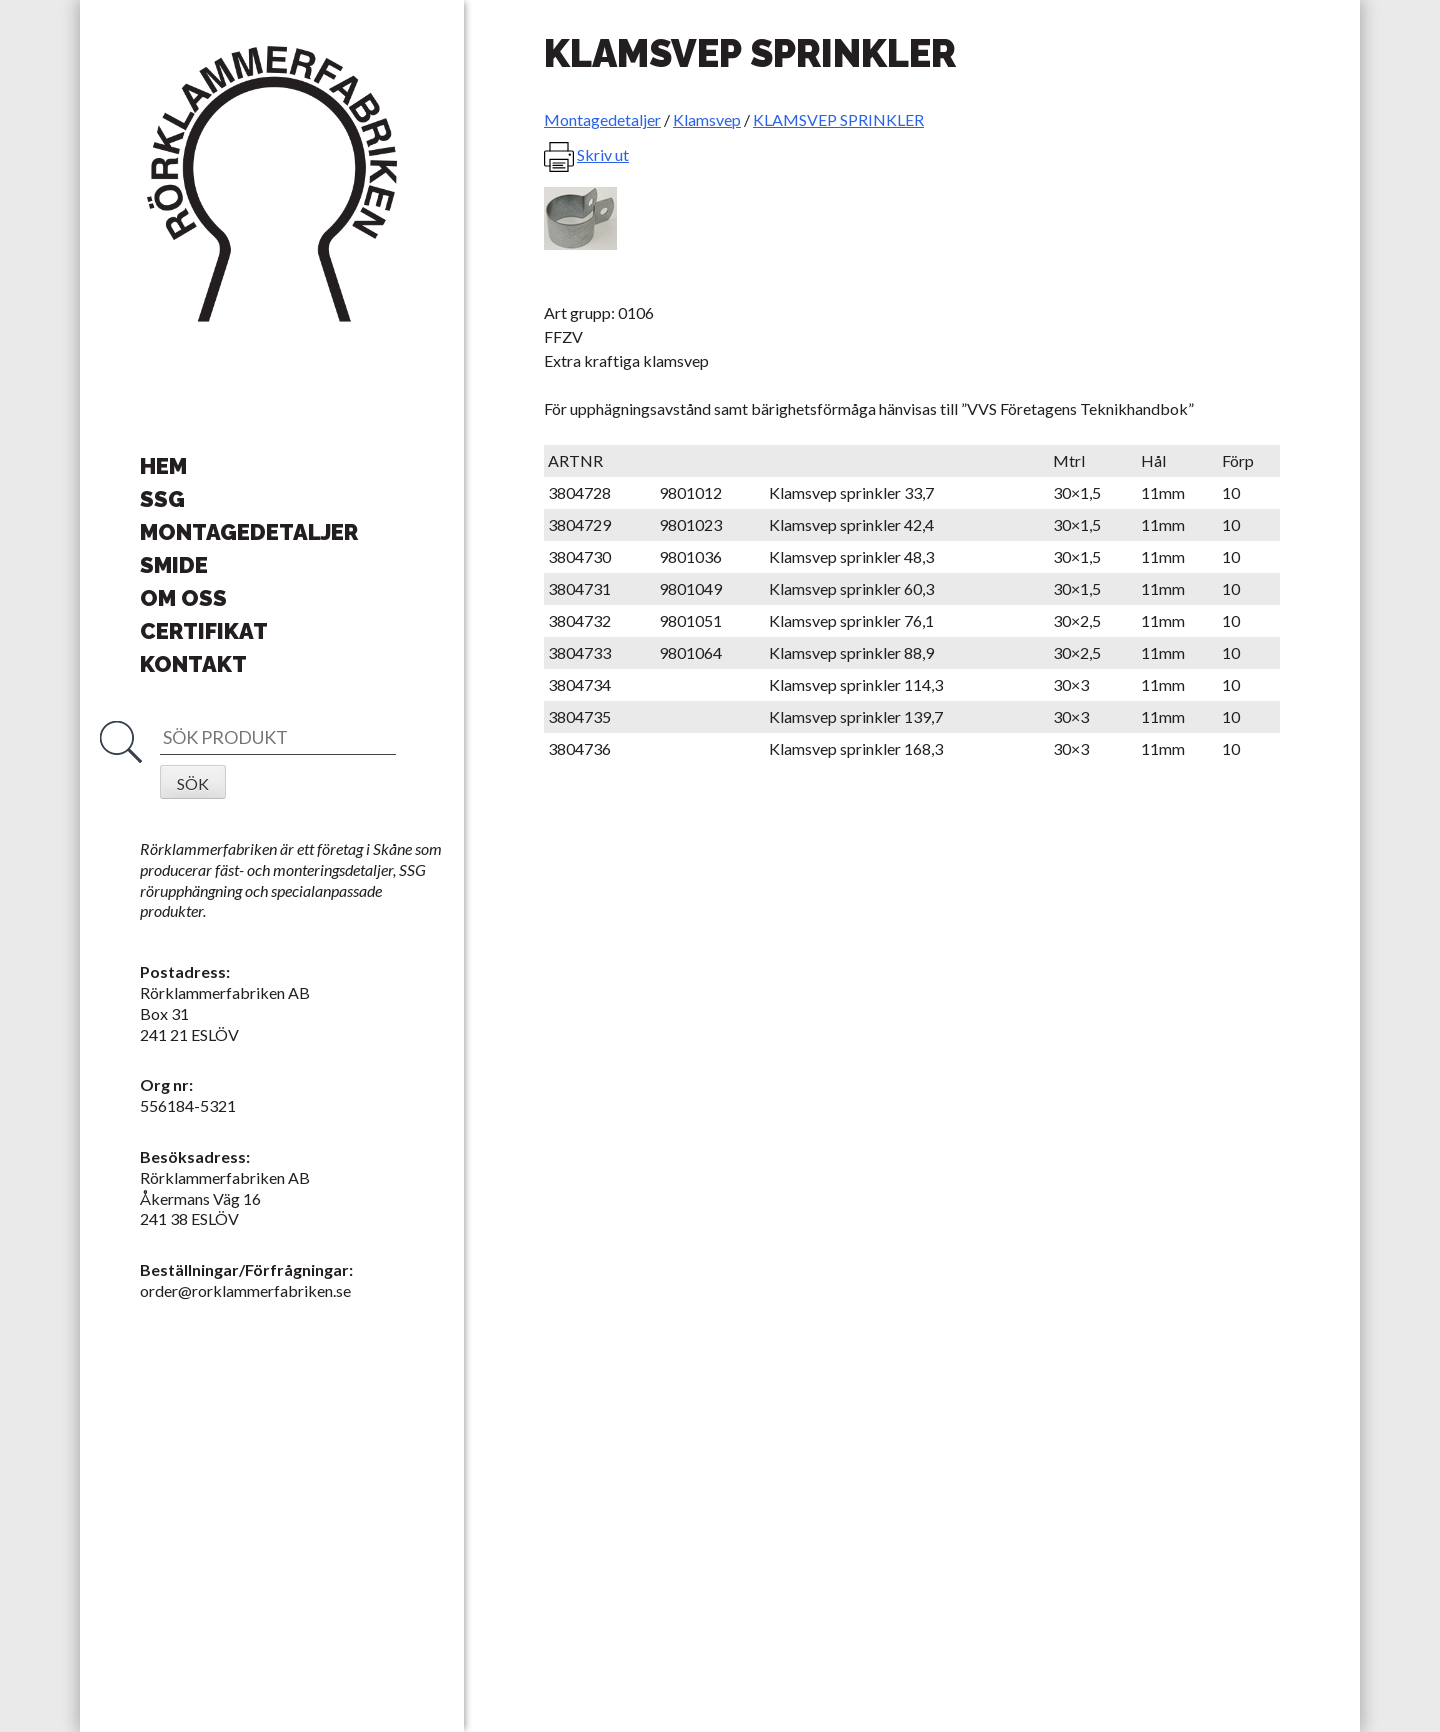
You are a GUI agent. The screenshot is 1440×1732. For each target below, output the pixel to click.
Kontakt (193, 664)
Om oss (183, 598)
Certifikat (204, 631)
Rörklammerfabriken (272, 185)
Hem (163, 466)
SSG (162, 499)
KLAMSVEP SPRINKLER (838, 119)
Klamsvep (707, 119)
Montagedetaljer (249, 532)
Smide (174, 565)
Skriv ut (603, 154)
